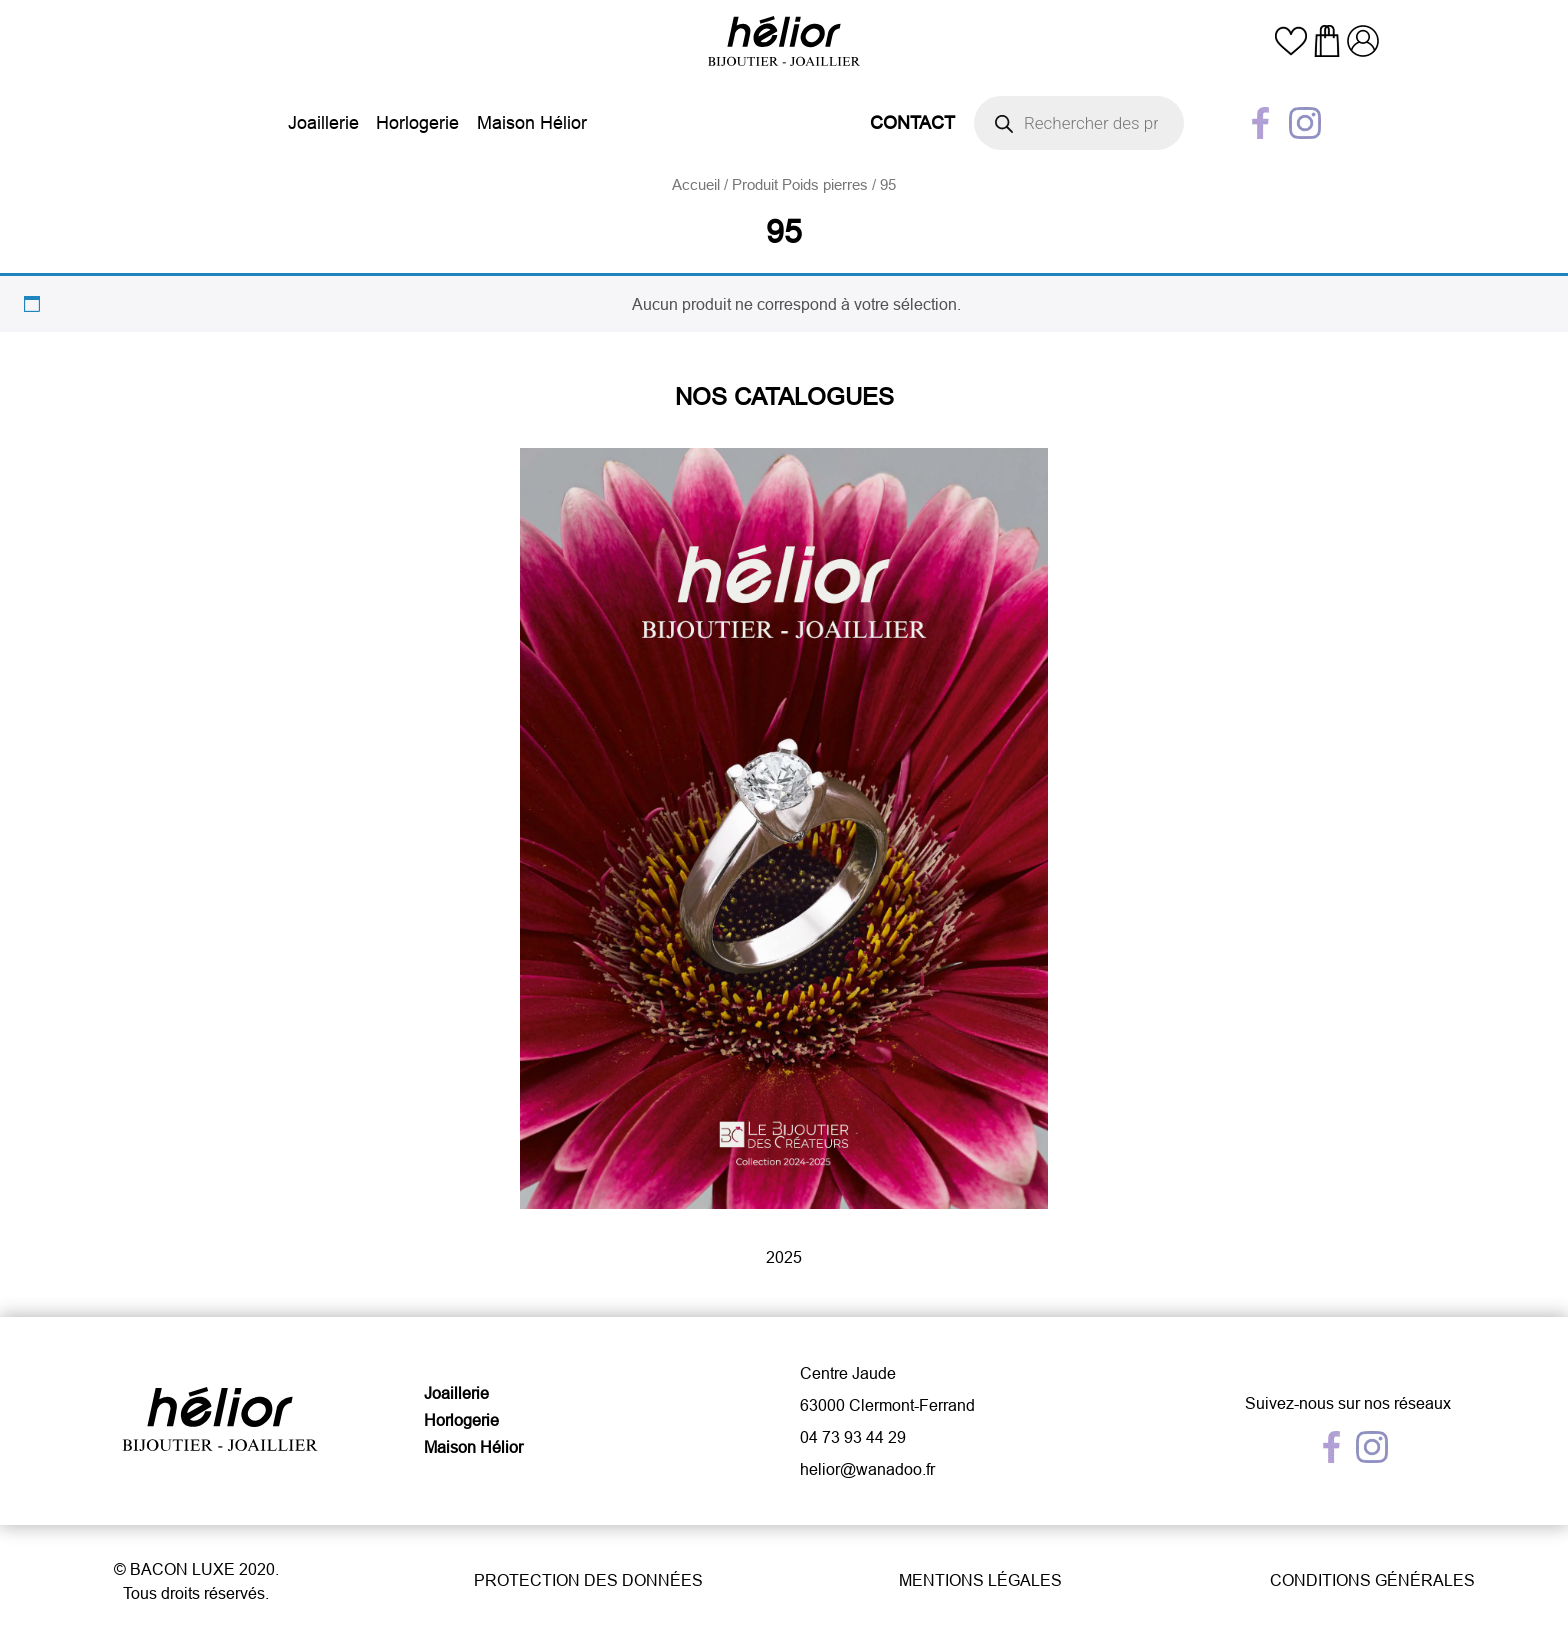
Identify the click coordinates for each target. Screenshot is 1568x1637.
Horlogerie (417, 122)
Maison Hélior (532, 122)
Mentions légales (980, 1580)
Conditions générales (1372, 1580)
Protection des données (588, 1580)
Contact (912, 122)
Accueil (696, 184)
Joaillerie (323, 122)
